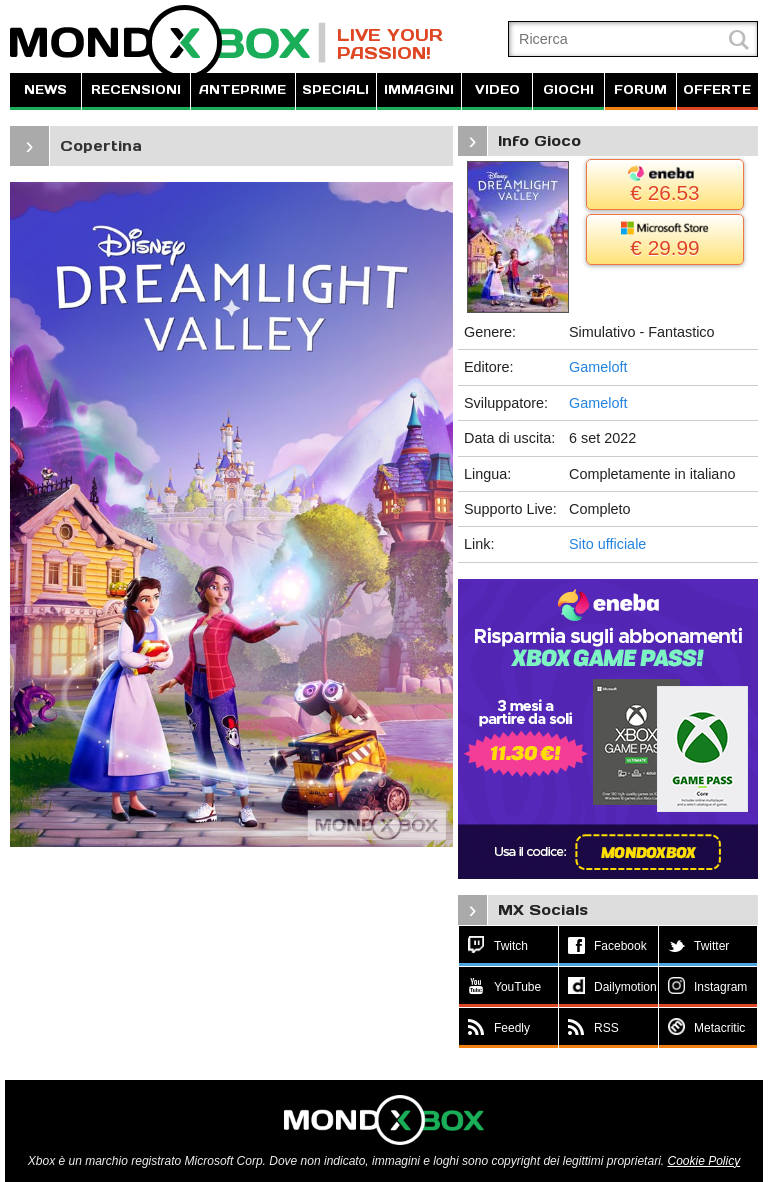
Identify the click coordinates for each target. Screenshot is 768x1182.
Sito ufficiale (607, 544)
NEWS (45, 89)
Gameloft (598, 367)
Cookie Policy (703, 1161)
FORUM (640, 89)
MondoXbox (168, 42)
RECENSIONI (136, 89)
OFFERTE (717, 89)
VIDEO (497, 89)
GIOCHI (568, 89)
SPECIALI (335, 89)
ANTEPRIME (242, 89)
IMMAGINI (419, 89)
